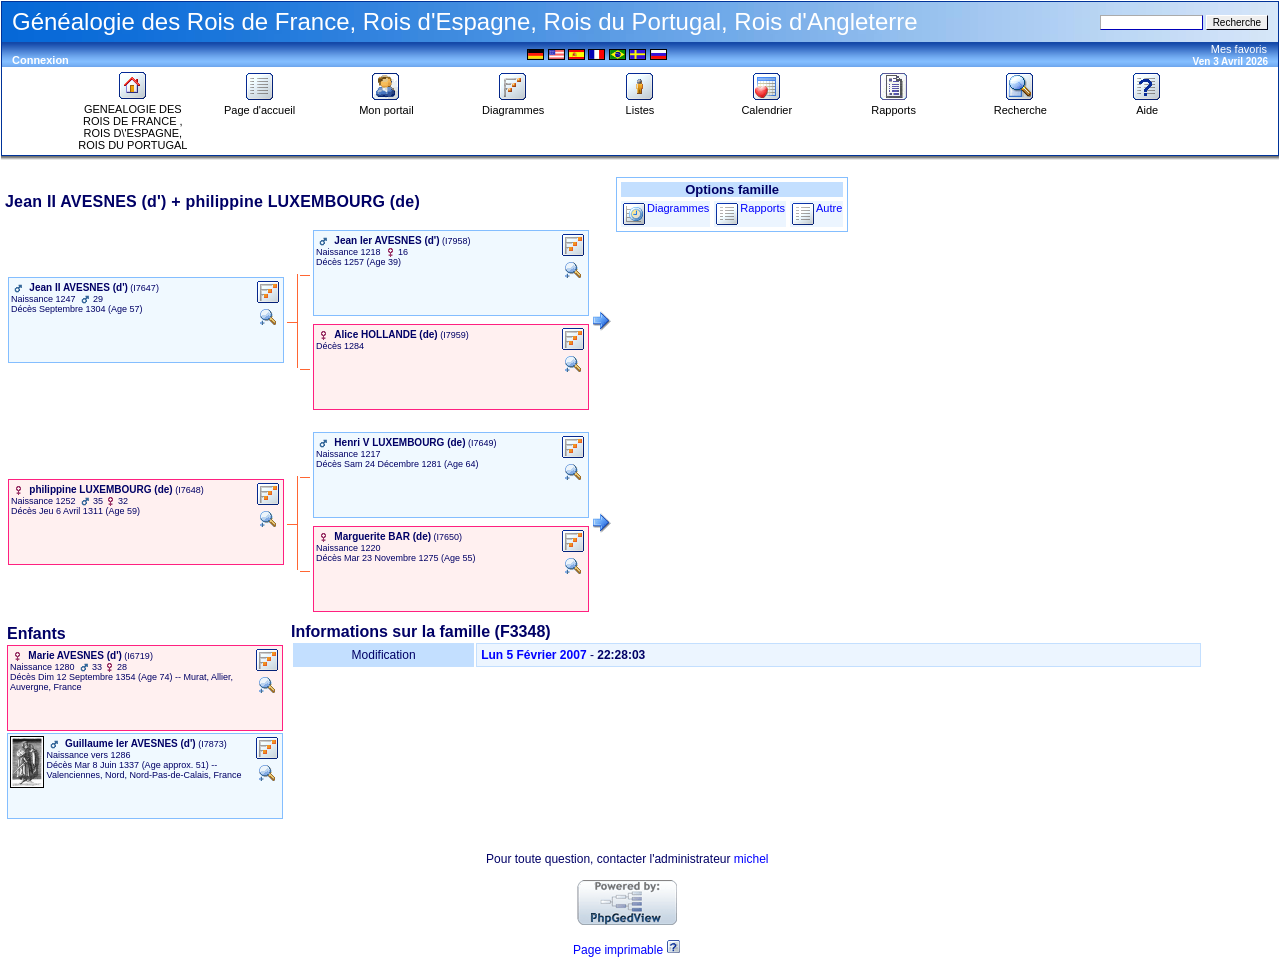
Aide (1147, 105)
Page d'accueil (259, 105)
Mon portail (386, 105)
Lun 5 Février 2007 (533, 655)
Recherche (1020, 105)
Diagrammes (513, 105)
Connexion (40, 60)
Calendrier (766, 105)
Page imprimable (618, 950)
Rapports (893, 105)
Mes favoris (1239, 49)
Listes (640, 105)
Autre (829, 208)
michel (751, 859)
